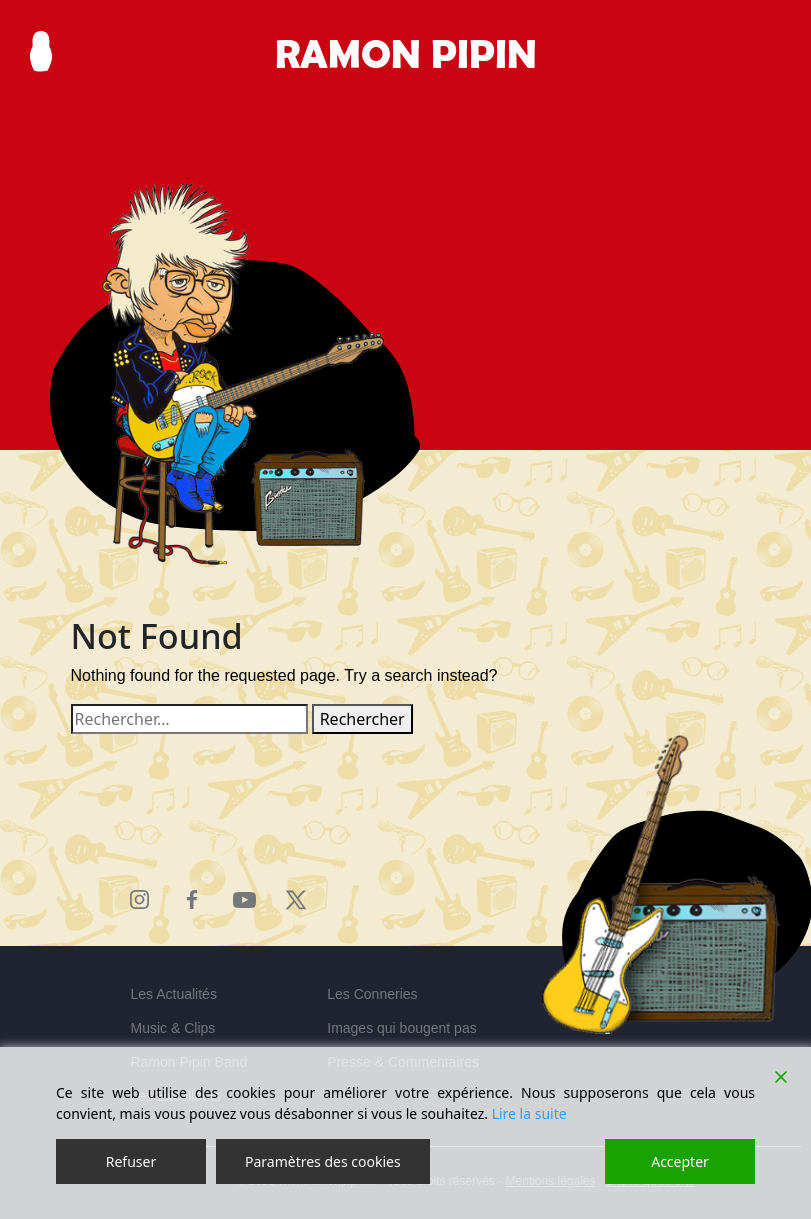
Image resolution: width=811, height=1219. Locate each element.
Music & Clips (173, 1028)
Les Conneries (372, 994)
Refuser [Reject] (131, 1161)
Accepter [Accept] (680, 1161)
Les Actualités (174, 994)
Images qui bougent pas (401, 1028)
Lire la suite (529, 1113)
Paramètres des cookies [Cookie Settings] (323, 1161)
